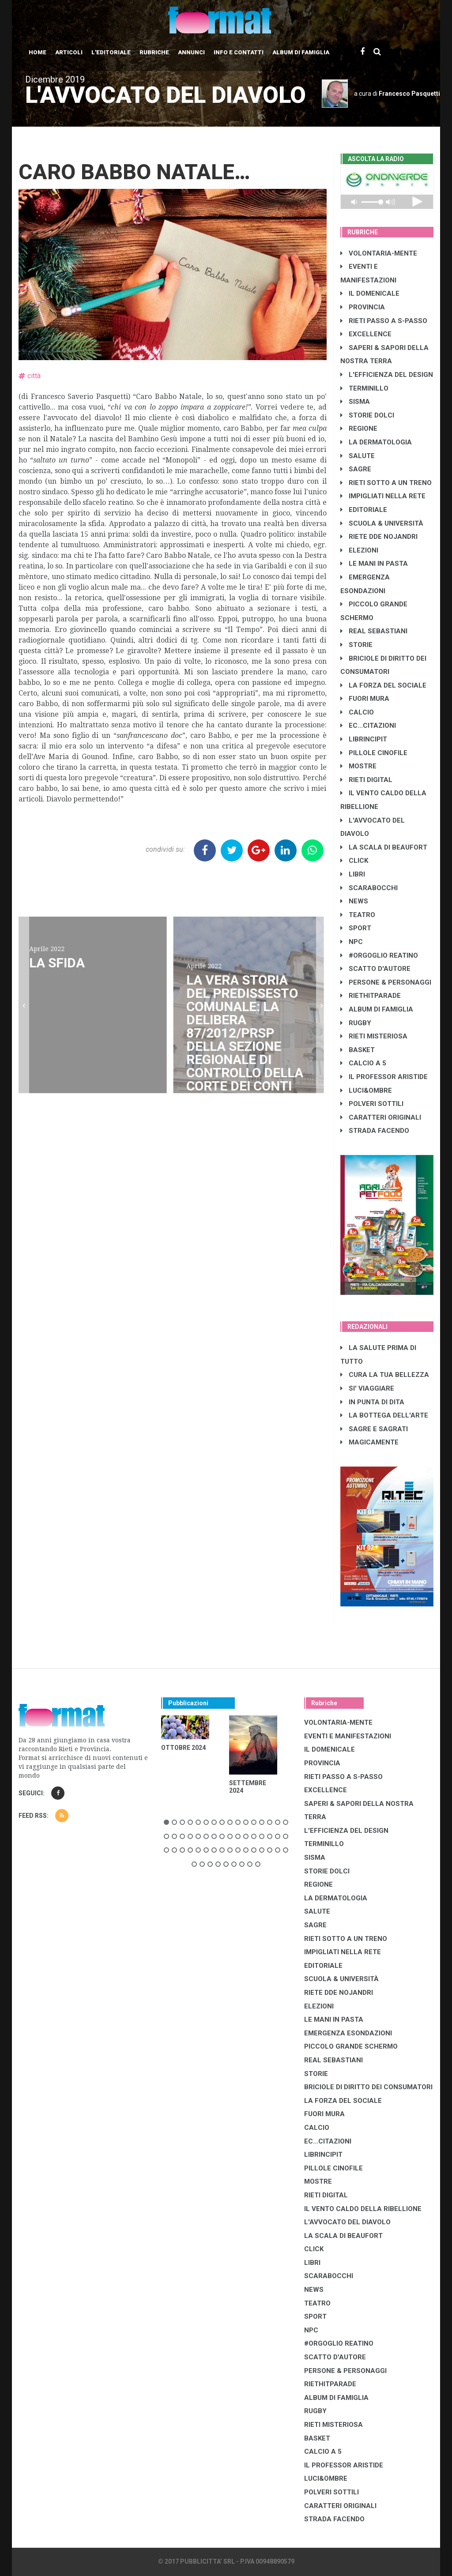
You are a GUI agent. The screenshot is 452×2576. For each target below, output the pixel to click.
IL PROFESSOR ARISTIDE (384, 1077)
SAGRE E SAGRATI (374, 1429)
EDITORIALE (363, 510)
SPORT (355, 928)
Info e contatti (239, 52)
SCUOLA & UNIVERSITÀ (381, 523)
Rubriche (154, 52)
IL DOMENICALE (369, 293)
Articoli (69, 52)
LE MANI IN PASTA (374, 564)
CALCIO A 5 (363, 1063)
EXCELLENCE (366, 334)
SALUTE (357, 456)
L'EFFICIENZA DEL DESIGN (386, 375)
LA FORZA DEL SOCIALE (383, 685)
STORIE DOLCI (367, 415)
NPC (351, 942)
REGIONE (358, 428)
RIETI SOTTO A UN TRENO (386, 483)
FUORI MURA (364, 699)
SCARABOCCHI (369, 888)
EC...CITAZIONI (368, 726)
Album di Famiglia (300, 52)
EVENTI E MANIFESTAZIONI (347, 1736)
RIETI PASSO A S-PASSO (383, 321)
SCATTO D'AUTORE (375, 969)
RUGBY (355, 1023)
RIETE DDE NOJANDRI (379, 537)
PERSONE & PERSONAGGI (385, 982)
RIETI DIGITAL (366, 780)
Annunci (191, 52)
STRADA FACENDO (374, 1131)
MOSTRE (358, 766)
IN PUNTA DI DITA (372, 1402)
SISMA (355, 402)
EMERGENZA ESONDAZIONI (348, 2033)
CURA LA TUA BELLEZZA (384, 1375)
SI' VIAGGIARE (367, 1388)
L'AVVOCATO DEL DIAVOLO (347, 2222)
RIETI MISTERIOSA (373, 1036)
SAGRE (355, 469)
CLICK (354, 861)
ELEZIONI (359, 550)
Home (37, 52)
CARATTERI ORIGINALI (380, 1117)
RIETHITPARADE (370, 996)
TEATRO (357, 915)
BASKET (357, 1050)
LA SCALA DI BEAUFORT (383, 847)
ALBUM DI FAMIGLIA (376, 1009)
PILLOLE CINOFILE (373, 753)
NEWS (354, 901)
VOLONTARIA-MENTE (378, 253)
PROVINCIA (362, 307)
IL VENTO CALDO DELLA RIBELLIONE (363, 2209)
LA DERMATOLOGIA (376, 442)
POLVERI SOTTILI (371, 1104)
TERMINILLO (364, 388)
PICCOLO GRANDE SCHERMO (351, 2046)
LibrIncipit (363, 739)
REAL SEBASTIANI (373, 631)
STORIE (356, 645)
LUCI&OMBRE (366, 1090)
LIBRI (352, 874)
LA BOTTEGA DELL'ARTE (384, 1415)
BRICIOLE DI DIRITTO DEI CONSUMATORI (368, 2087)
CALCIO (357, 712)
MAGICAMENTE (369, 1442)
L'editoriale (111, 52)
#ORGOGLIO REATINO (379, 955)
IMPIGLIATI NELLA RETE (383, 496)
